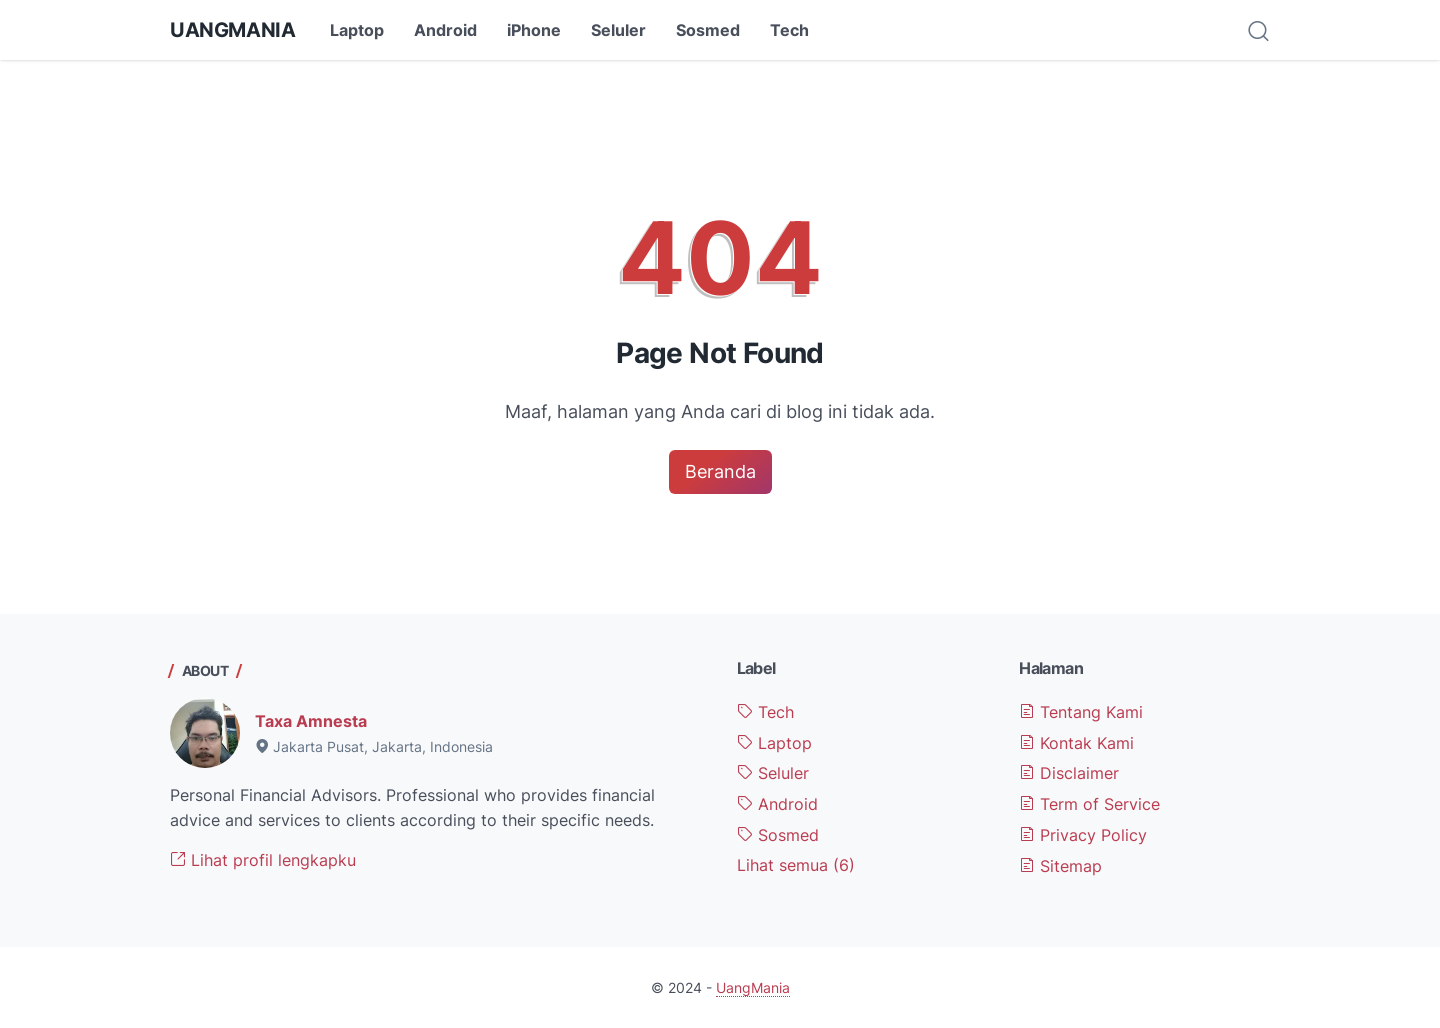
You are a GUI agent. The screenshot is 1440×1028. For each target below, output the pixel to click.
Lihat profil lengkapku (263, 860)
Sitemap (1060, 866)
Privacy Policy (1083, 835)
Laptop (357, 30)
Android (445, 30)
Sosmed (708, 30)
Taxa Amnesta (311, 721)
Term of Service (1089, 804)
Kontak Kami (1076, 743)
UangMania (232, 30)
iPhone (534, 30)
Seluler (618, 30)
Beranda (720, 471)
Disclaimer (1069, 773)
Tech (789, 30)
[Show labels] (796, 865)
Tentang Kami (1081, 712)
